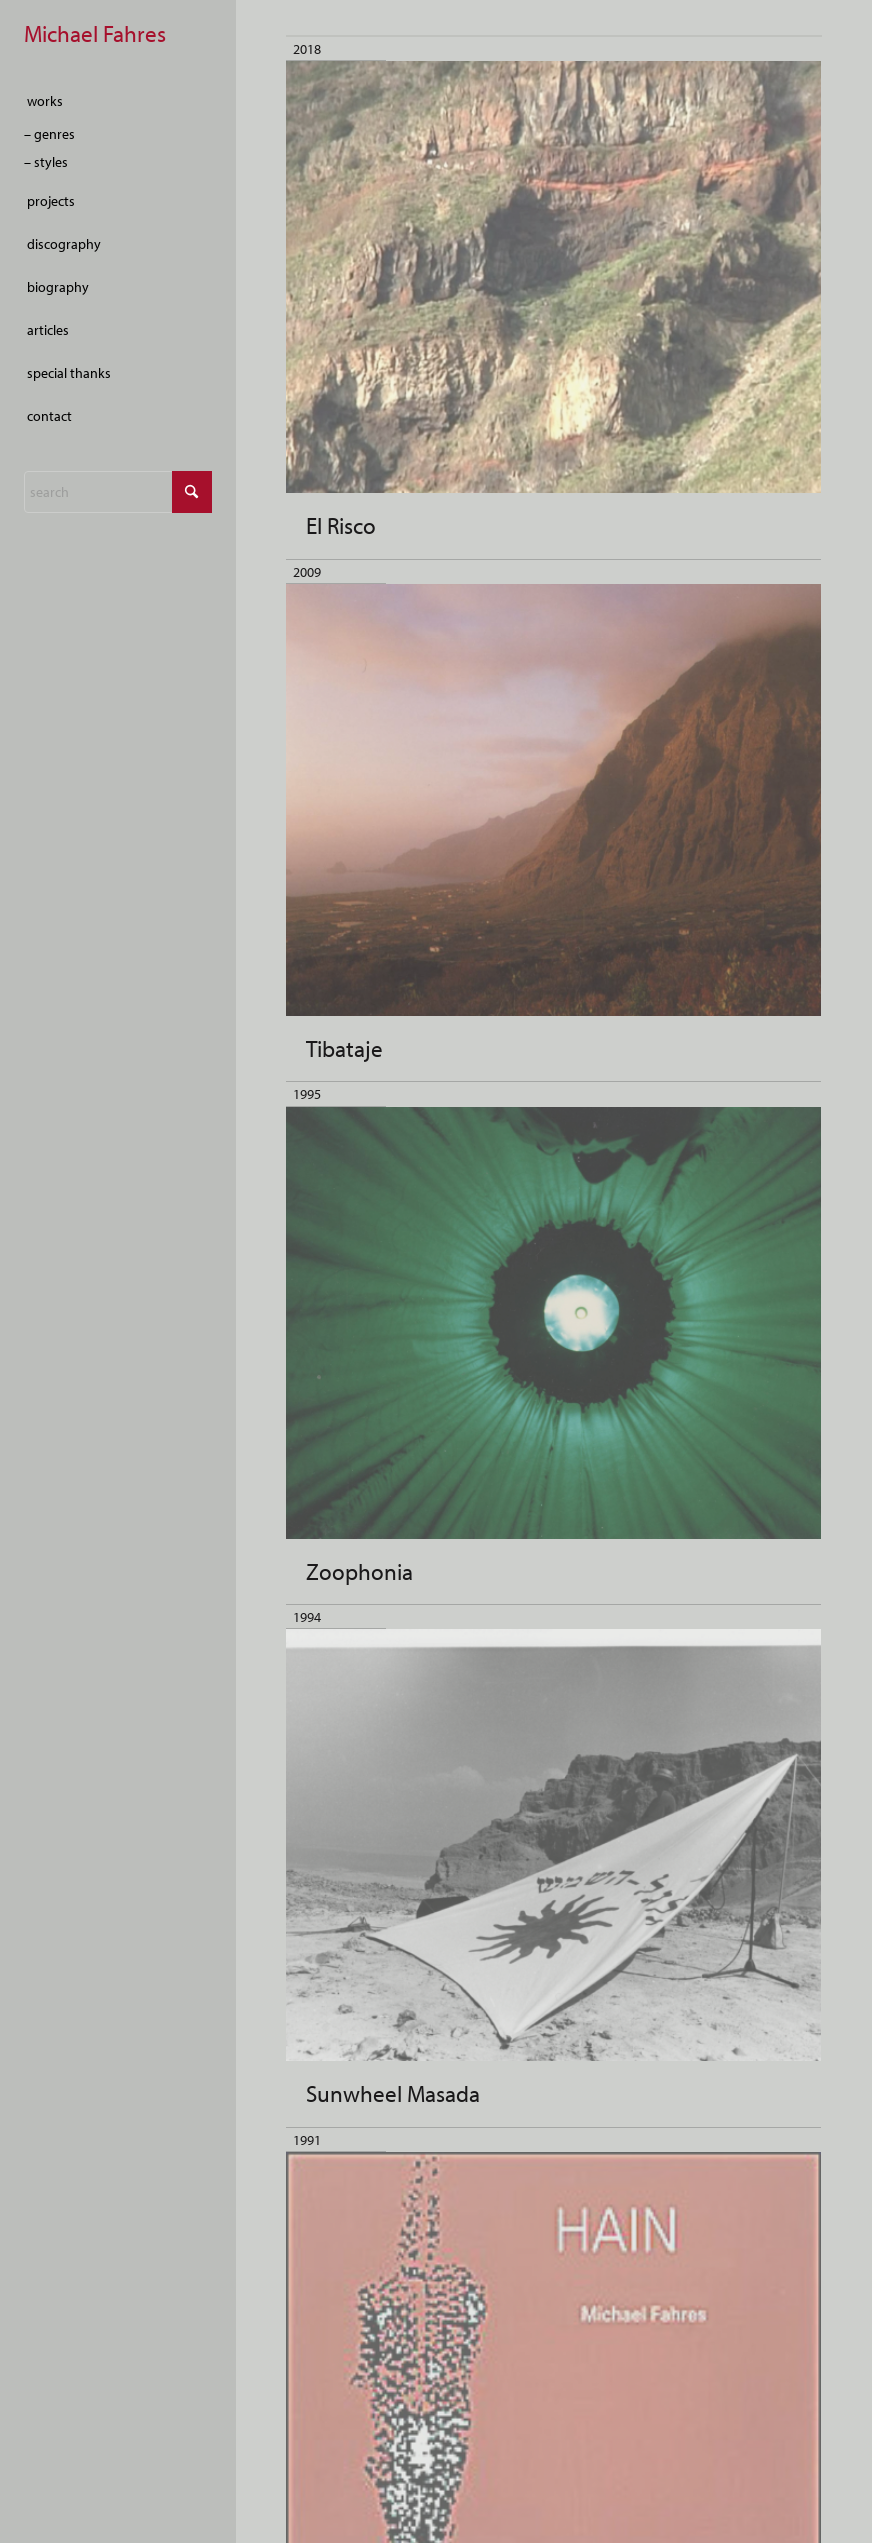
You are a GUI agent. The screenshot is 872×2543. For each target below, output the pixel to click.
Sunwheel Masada (393, 2093)
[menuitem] (118, 101)
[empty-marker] (118, 35)
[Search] (118, 492)
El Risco (341, 525)
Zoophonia (359, 1571)
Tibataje (344, 1048)
